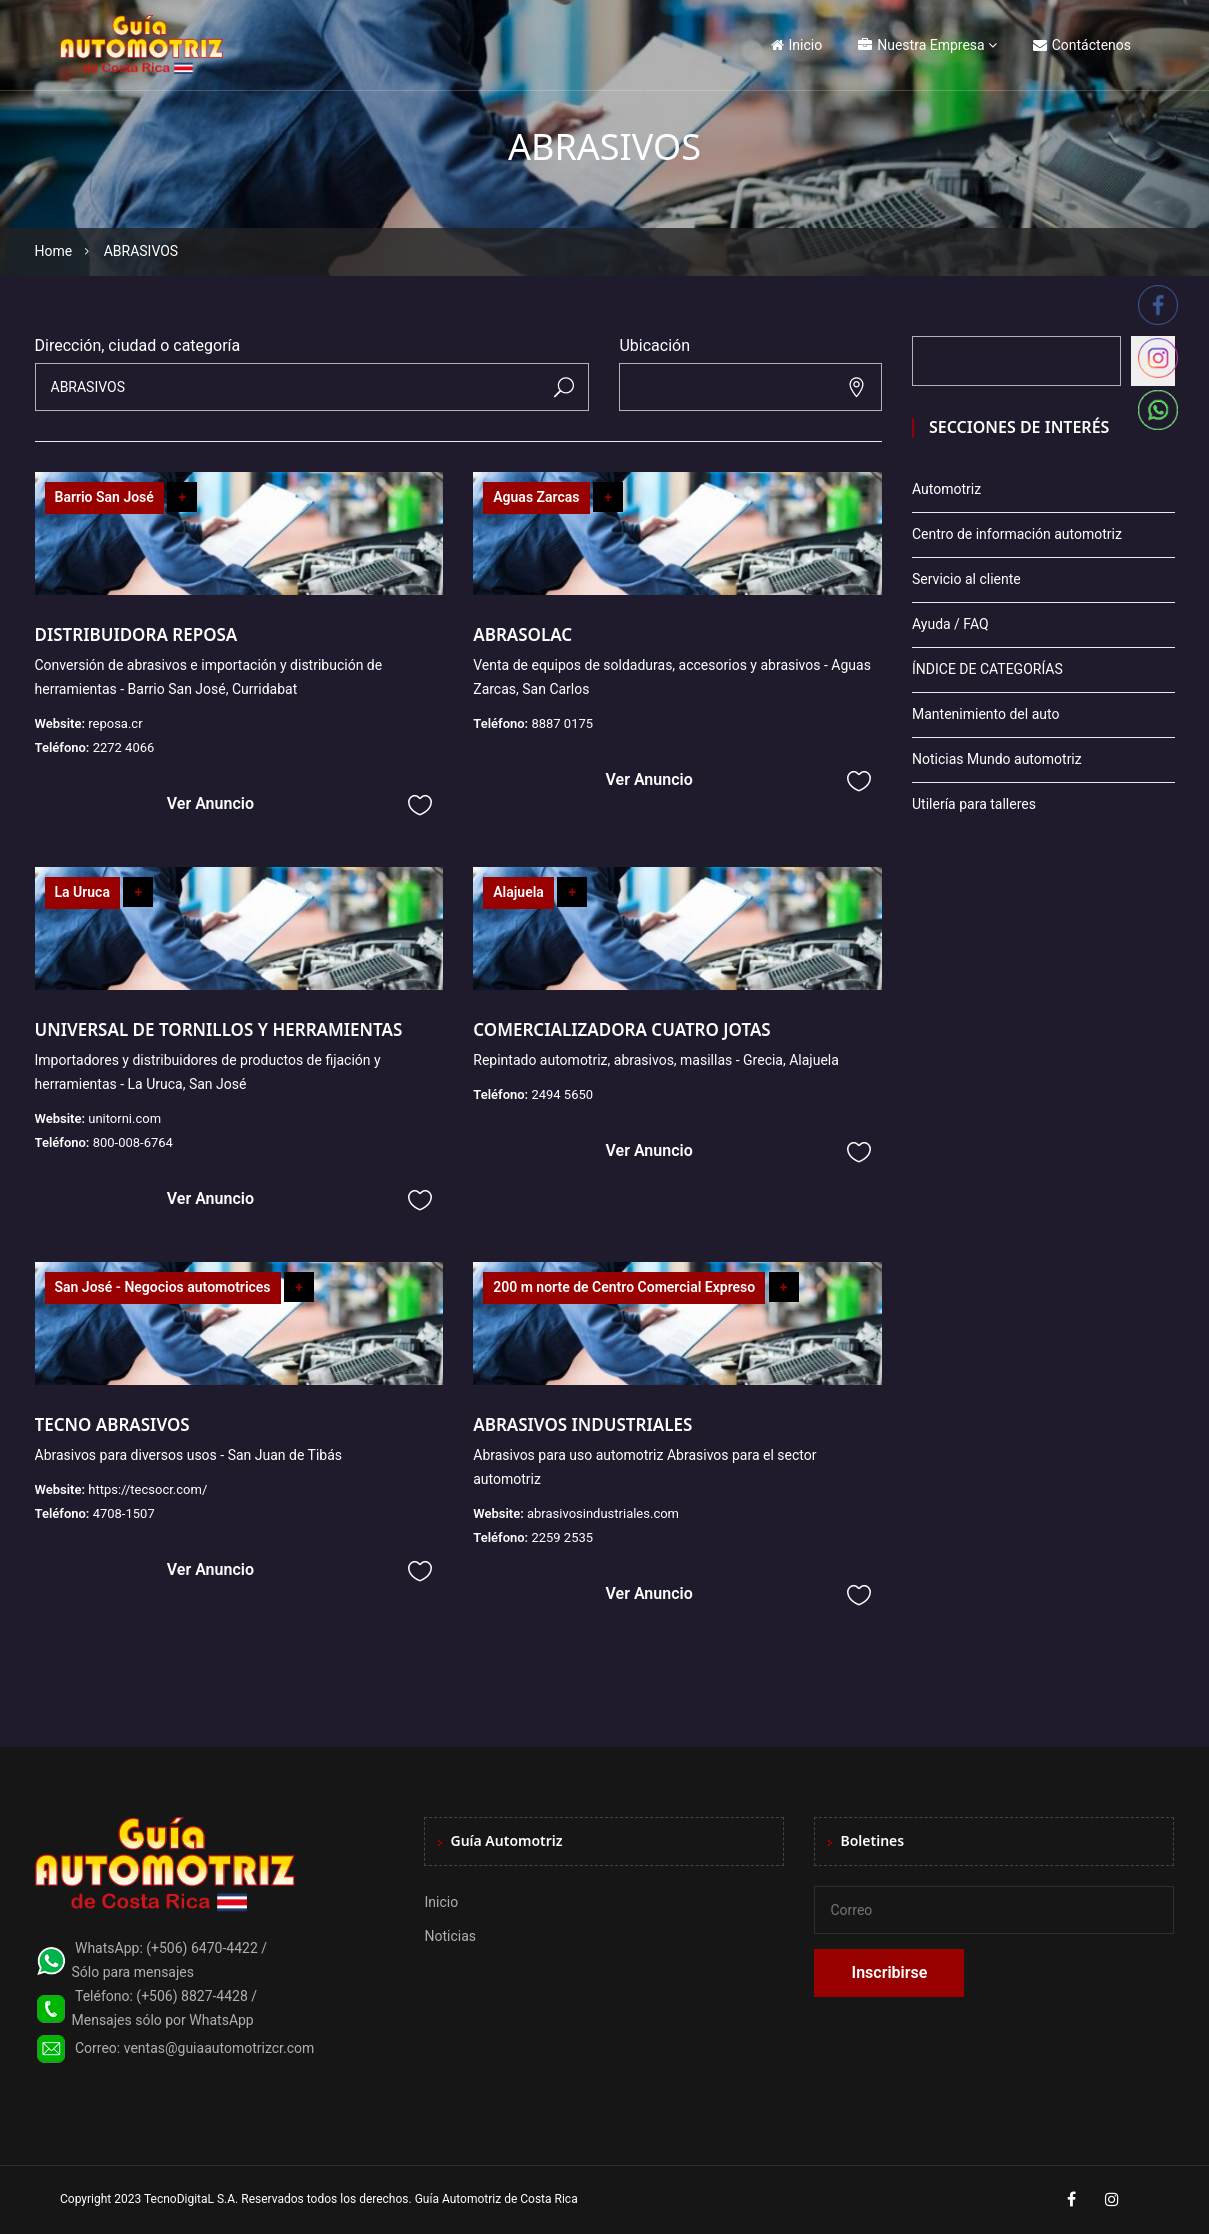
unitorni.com (124, 1118)
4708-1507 (124, 1513)
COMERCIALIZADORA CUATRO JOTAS (621, 1029)
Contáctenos (1082, 45)
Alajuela (518, 892)
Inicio (797, 45)
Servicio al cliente (966, 579)
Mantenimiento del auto (985, 714)
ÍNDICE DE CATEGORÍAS (987, 669)
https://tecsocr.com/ (147, 1489)
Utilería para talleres (974, 804)
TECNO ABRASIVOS (112, 1424)
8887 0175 (562, 723)
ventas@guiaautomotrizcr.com (219, 2048)
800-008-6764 (133, 1142)
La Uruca (82, 892)
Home (54, 251)
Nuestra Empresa (921, 45)
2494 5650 (562, 1094)
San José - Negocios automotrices (163, 1287)
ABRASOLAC (522, 634)
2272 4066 (124, 747)
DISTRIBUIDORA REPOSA (136, 634)
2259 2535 (562, 1537)
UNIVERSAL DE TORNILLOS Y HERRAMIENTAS (219, 1029)
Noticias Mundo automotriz (997, 759)
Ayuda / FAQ (950, 624)
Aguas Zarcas (536, 497)
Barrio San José (104, 497)
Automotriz (946, 489)
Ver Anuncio (210, 803)
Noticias (450, 1936)
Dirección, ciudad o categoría (138, 345)
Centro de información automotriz (1017, 534)
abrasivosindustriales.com (603, 1513)
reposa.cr (115, 723)
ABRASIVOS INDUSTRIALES (582, 1424)
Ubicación (654, 345)
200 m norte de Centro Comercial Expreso (624, 1287)
